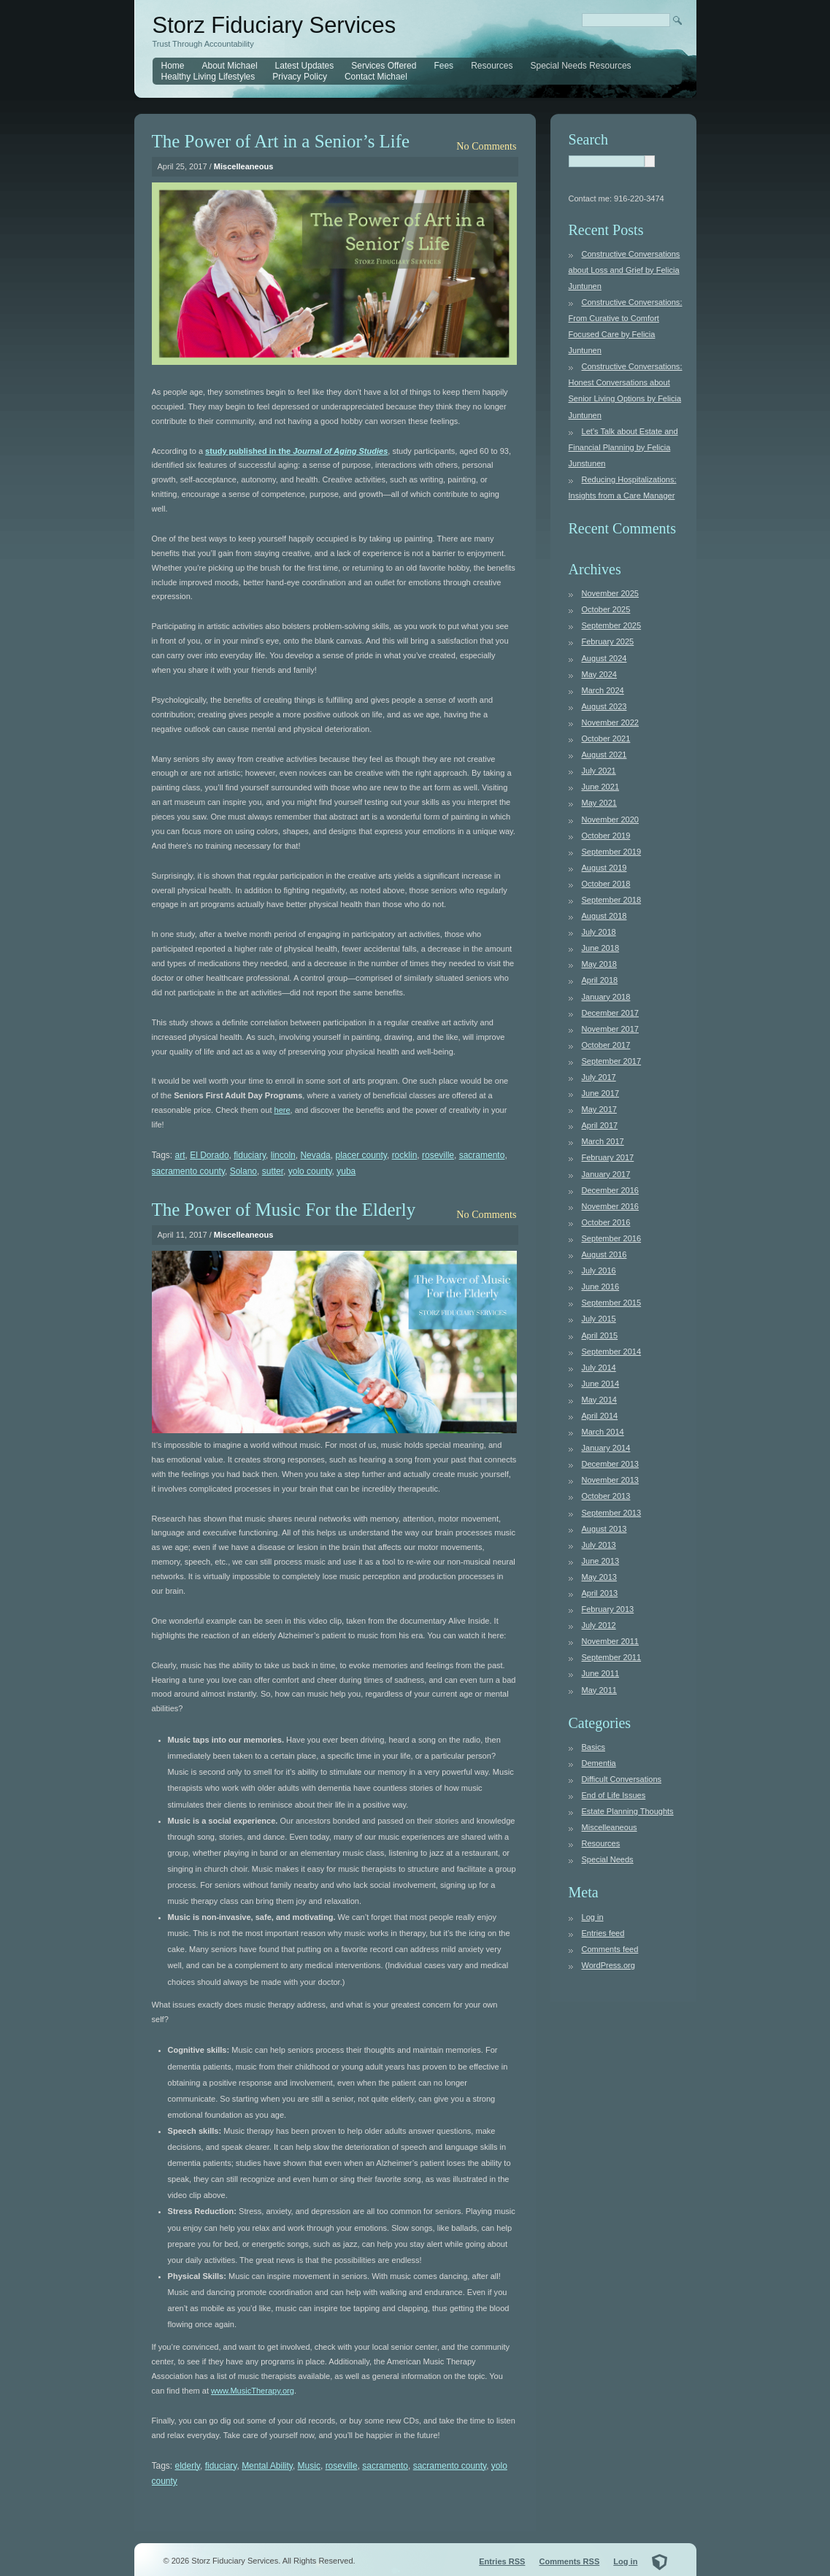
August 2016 (604, 1254)
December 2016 (610, 1190)
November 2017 (610, 1029)
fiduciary (250, 1155)
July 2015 (599, 1318)
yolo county (310, 1171)
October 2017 (606, 1045)
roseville (438, 1155)
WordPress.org (608, 1965)
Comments (569, 2561)
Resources (491, 66)
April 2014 (600, 1415)
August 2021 (604, 754)
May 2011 (599, 1690)
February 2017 (608, 1157)
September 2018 (612, 899)
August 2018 (604, 915)
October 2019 (606, 835)
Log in (593, 1917)
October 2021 (606, 738)
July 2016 (599, 1270)
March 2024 (603, 690)
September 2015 (612, 1302)
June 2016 (601, 1286)
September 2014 (612, 1351)
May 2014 (599, 1399)
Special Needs (608, 1859)
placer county (360, 1155)
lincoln (283, 1155)
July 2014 (599, 1367)
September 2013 (612, 1512)
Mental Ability (267, 2466)
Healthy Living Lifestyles (208, 77)
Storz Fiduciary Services (274, 25)
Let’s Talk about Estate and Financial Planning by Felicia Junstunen (623, 447)
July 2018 (599, 932)
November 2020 (610, 819)
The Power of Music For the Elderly (284, 1209)
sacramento (482, 1155)
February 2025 (608, 641)
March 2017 (603, 1141)
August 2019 (604, 867)
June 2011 (601, 1673)
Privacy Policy (299, 77)
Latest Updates (304, 66)
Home (173, 66)
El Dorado (209, 1155)
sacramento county (189, 1171)
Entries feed (603, 1933)
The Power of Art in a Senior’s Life (281, 141)
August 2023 (604, 706)
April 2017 (600, 1125)
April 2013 (600, 1593)
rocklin (405, 1155)
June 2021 (601, 786)
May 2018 (599, 964)
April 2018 (600, 980)
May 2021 (599, 802)
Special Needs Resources (580, 66)
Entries (502, 2561)
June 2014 (601, 1383)
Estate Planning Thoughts (628, 1811)
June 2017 (601, 1093)
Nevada (315, 1155)
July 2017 (599, 1077)
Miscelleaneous (244, 166)
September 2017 (612, 1061)
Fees (443, 66)
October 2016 (606, 1222)
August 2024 (604, 658)
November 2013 (610, 1480)
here (282, 1110)
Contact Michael (376, 77)
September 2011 (612, 1657)
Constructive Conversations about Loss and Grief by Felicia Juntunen (624, 270)
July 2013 (599, 1544)
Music (309, 2466)
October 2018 (606, 883)
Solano (243, 1171)
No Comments (486, 146)
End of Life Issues (614, 1795)
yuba (346, 1171)
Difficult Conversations (622, 1779)
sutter (272, 1171)
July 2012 (599, 1625)
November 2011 (610, 1641)
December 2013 (610, 1463)
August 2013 (604, 1528)
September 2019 (612, 851)
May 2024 (599, 674)
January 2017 (606, 1174)
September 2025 (612, 625)
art (180, 1155)
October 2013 (606, 1496)
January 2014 (606, 1447)
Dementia (599, 1763)
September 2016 (612, 1238)
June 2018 (601, 948)
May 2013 (599, 1577)
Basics (594, 1747)
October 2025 (606, 609)
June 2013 (601, 1561)
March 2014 (603, 1431)
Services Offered (383, 66)
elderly (187, 2466)
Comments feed (610, 1949)
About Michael (230, 66)
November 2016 (610, 1206)
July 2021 (599, 770)
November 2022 (610, 722)
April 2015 (600, 1335)
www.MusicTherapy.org (252, 2390)
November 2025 (610, 593)
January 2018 (606, 996)
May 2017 (599, 1109)
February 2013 (608, 1609)
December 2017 (610, 1013)
